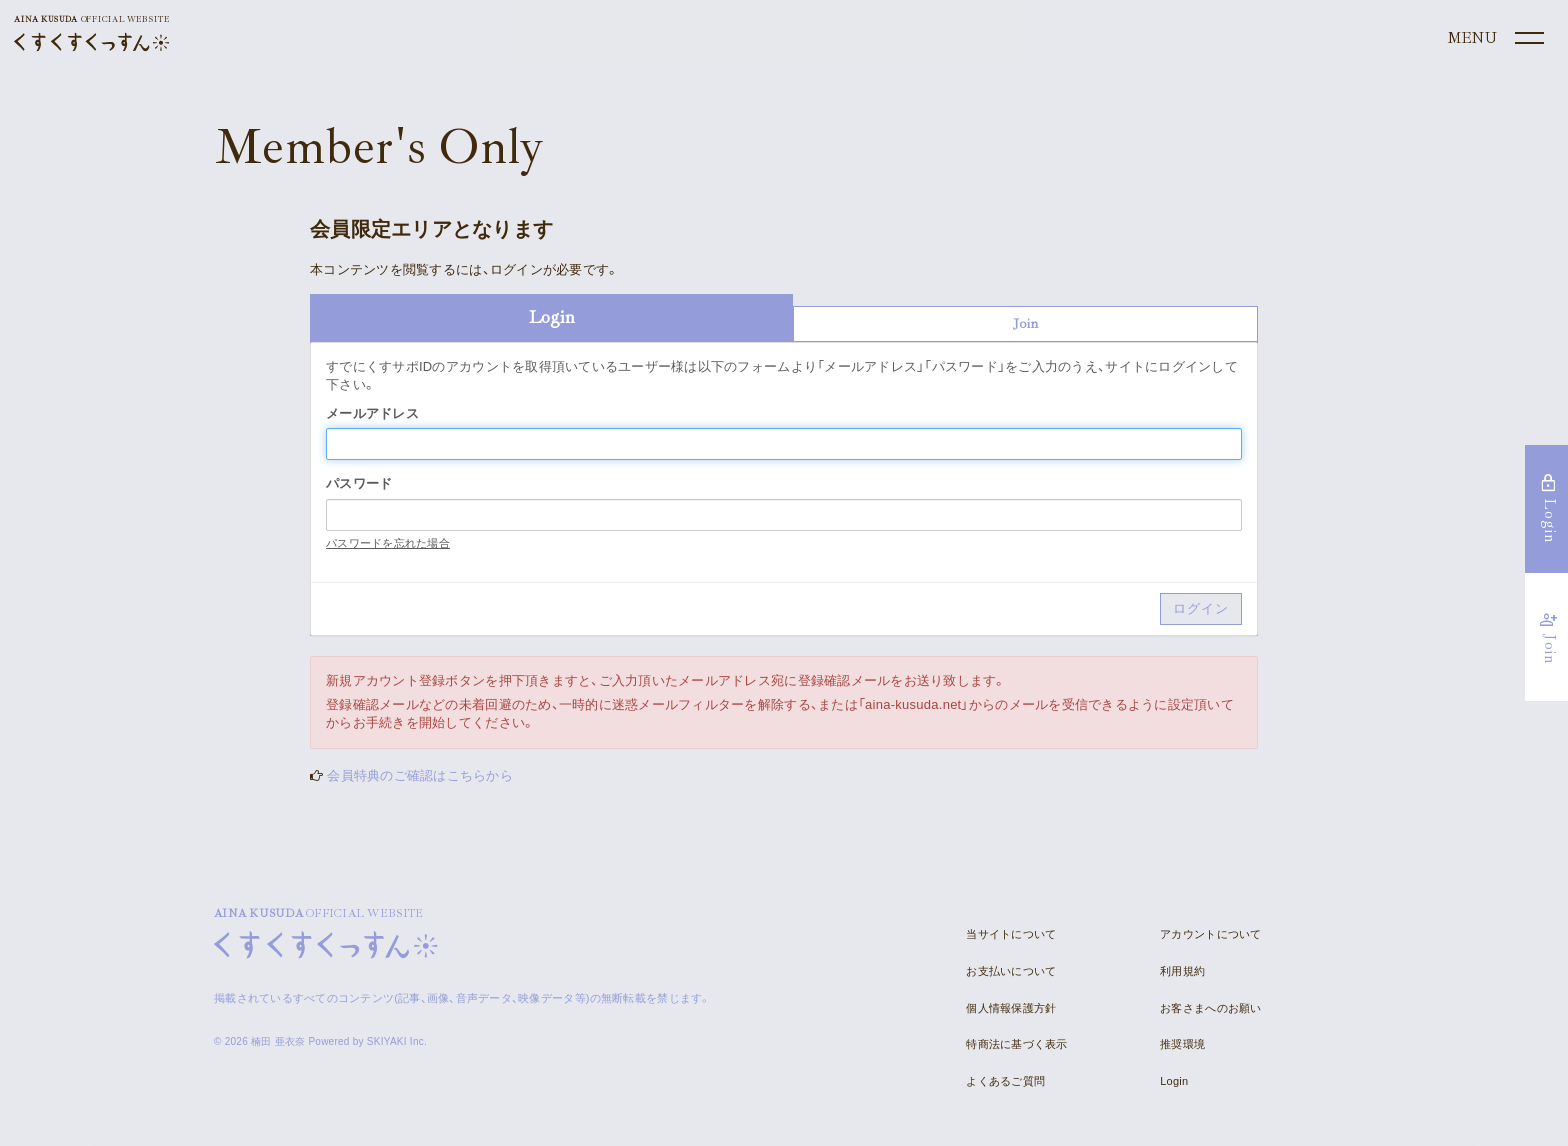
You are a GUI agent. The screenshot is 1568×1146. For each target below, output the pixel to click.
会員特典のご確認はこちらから (420, 775)
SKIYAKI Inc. (397, 1041)
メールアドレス (372, 413)
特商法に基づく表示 (1016, 1044)
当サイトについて (1011, 934)
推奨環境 (1182, 1044)
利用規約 (1182, 971)
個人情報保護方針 (1011, 1008)
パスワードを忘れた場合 (388, 543)
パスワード (359, 483)
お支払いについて (1011, 971)
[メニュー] (1494, 39)
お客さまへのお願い (1210, 1008)
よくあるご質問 (1005, 1081)
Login (1174, 1081)
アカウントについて (1210, 934)
